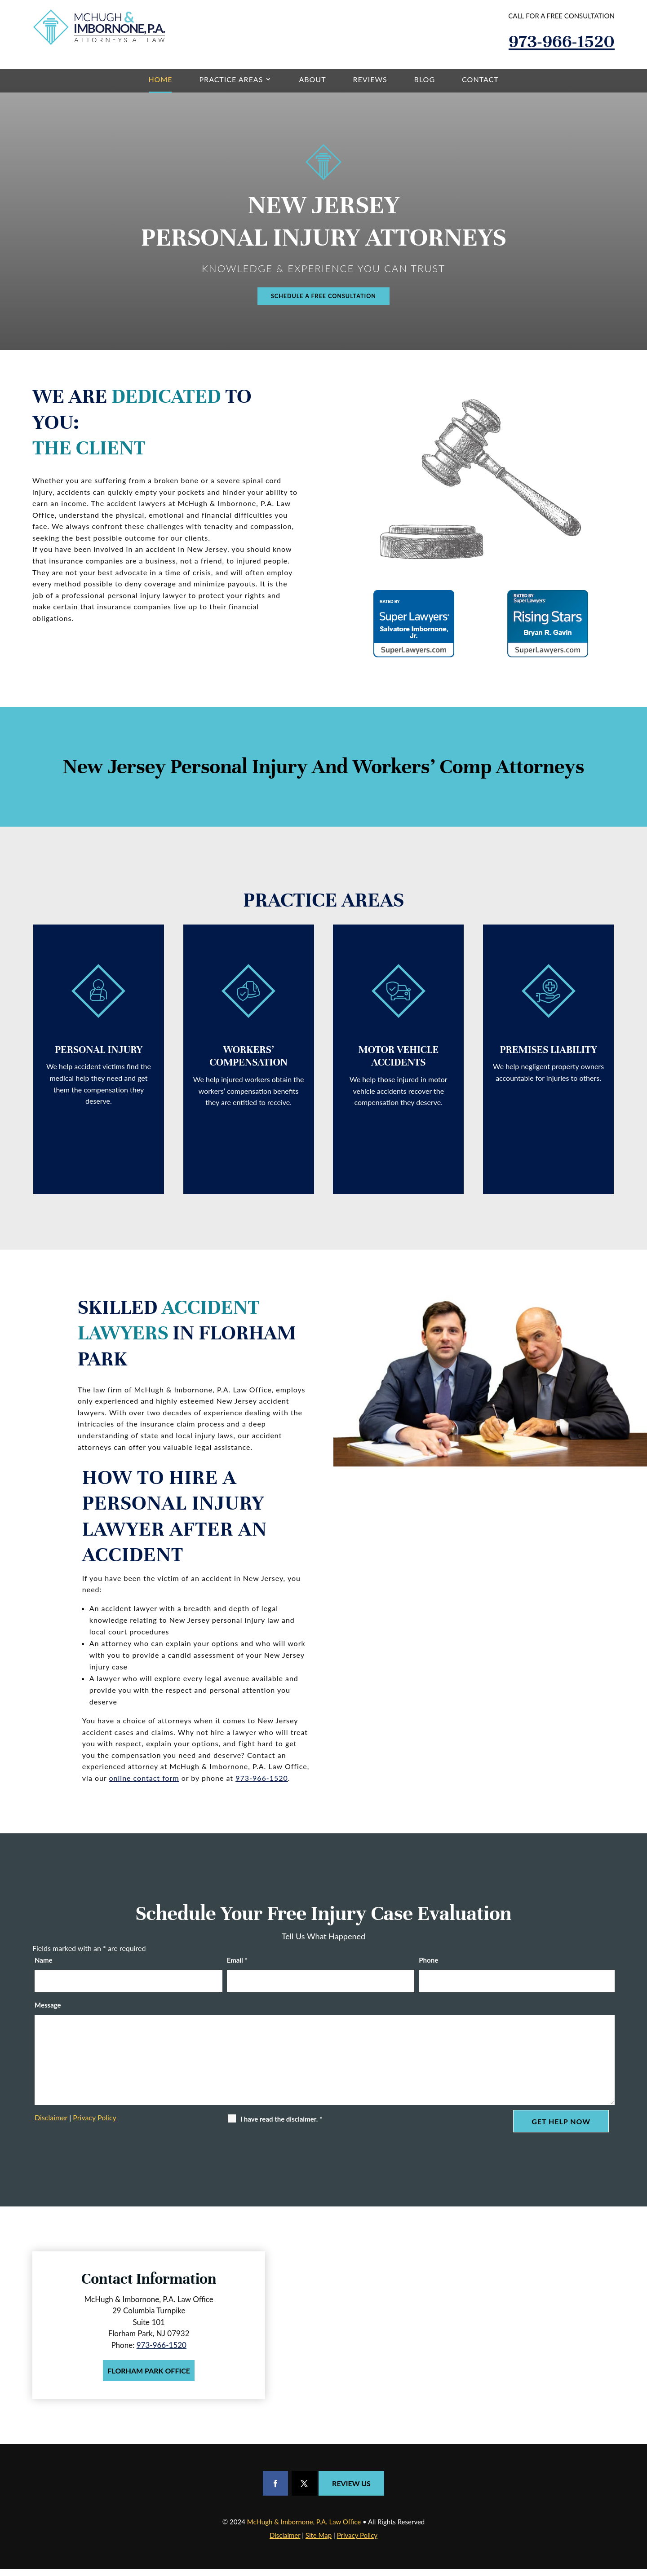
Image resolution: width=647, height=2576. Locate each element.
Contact (480, 79)
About (312, 79)
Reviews (370, 79)
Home (160, 79)
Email (237, 1967)
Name (44, 1967)
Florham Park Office (148, 2377)
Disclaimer (51, 2125)
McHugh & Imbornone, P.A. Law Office (304, 2529)
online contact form (144, 1785)
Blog (424, 79)
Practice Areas (231, 79)
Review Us (351, 2490)
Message (48, 2012)
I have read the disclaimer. (281, 2126)
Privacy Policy (94, 2125)
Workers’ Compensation (248, 1064)
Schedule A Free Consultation (323, 299)
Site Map (319, 2542)
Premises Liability (548, 1058)
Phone (428, 1967)
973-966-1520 (562, 41)
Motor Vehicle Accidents (399, 1064)
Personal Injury (98, 1058)
